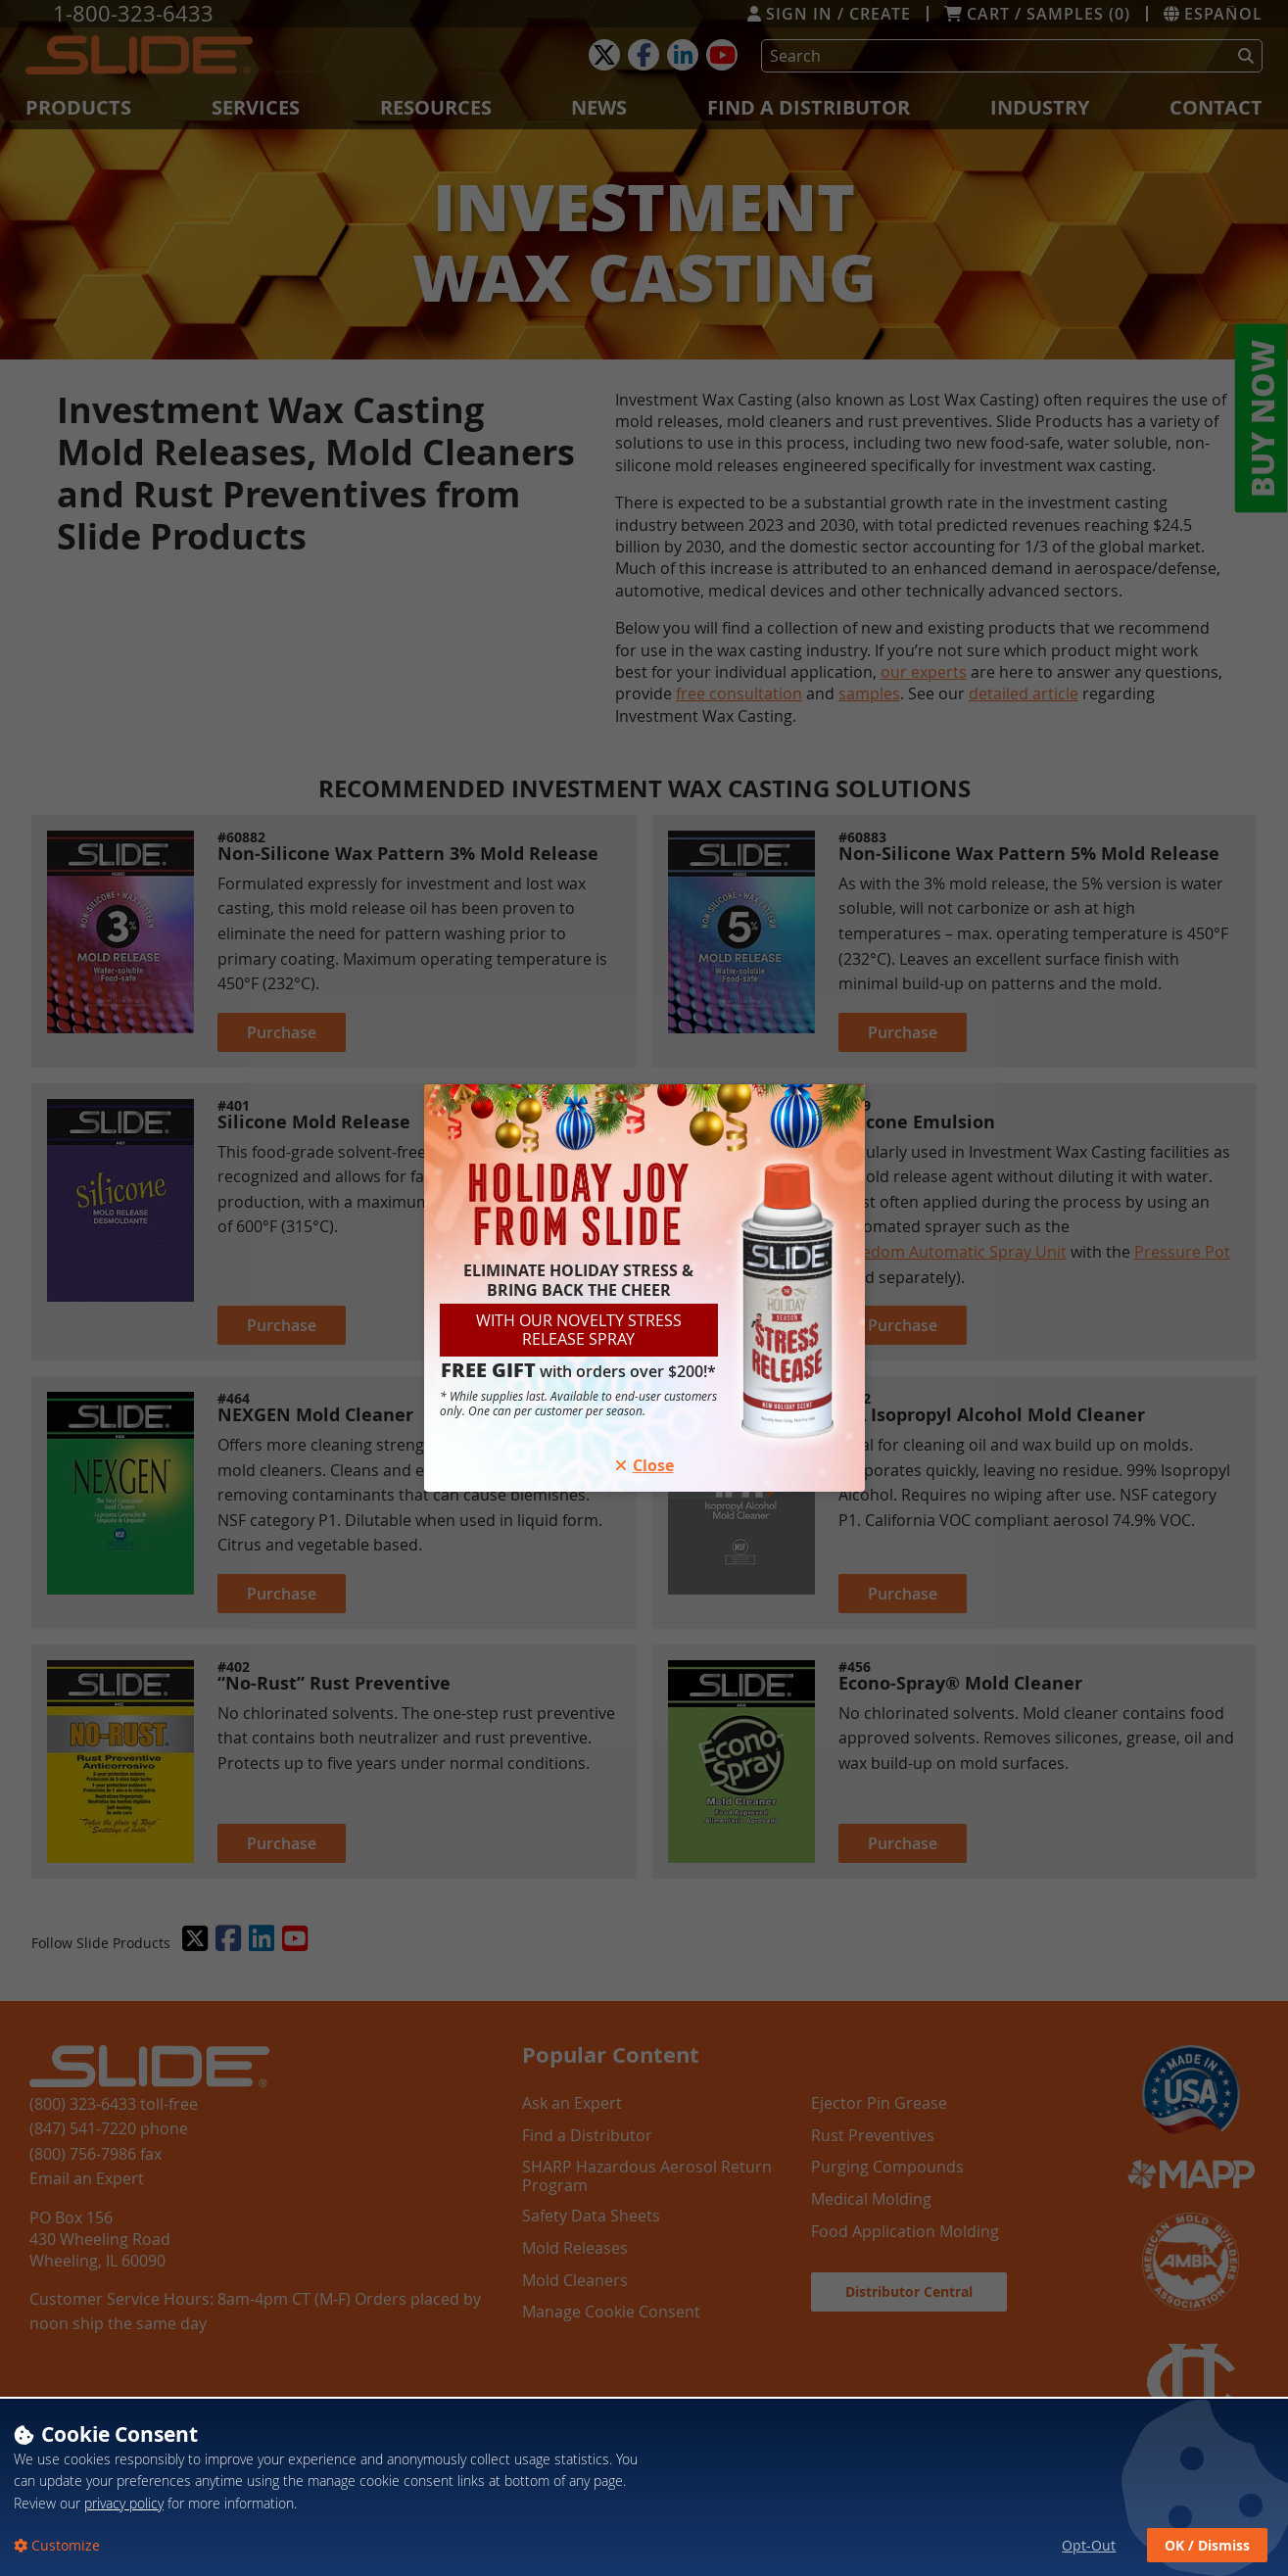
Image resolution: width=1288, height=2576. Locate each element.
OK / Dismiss (1207, 2545)
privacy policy (124, 2503)
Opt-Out (1089, 2545)
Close (644, 1465)
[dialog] (644, 2486)
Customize (63, 2545)
